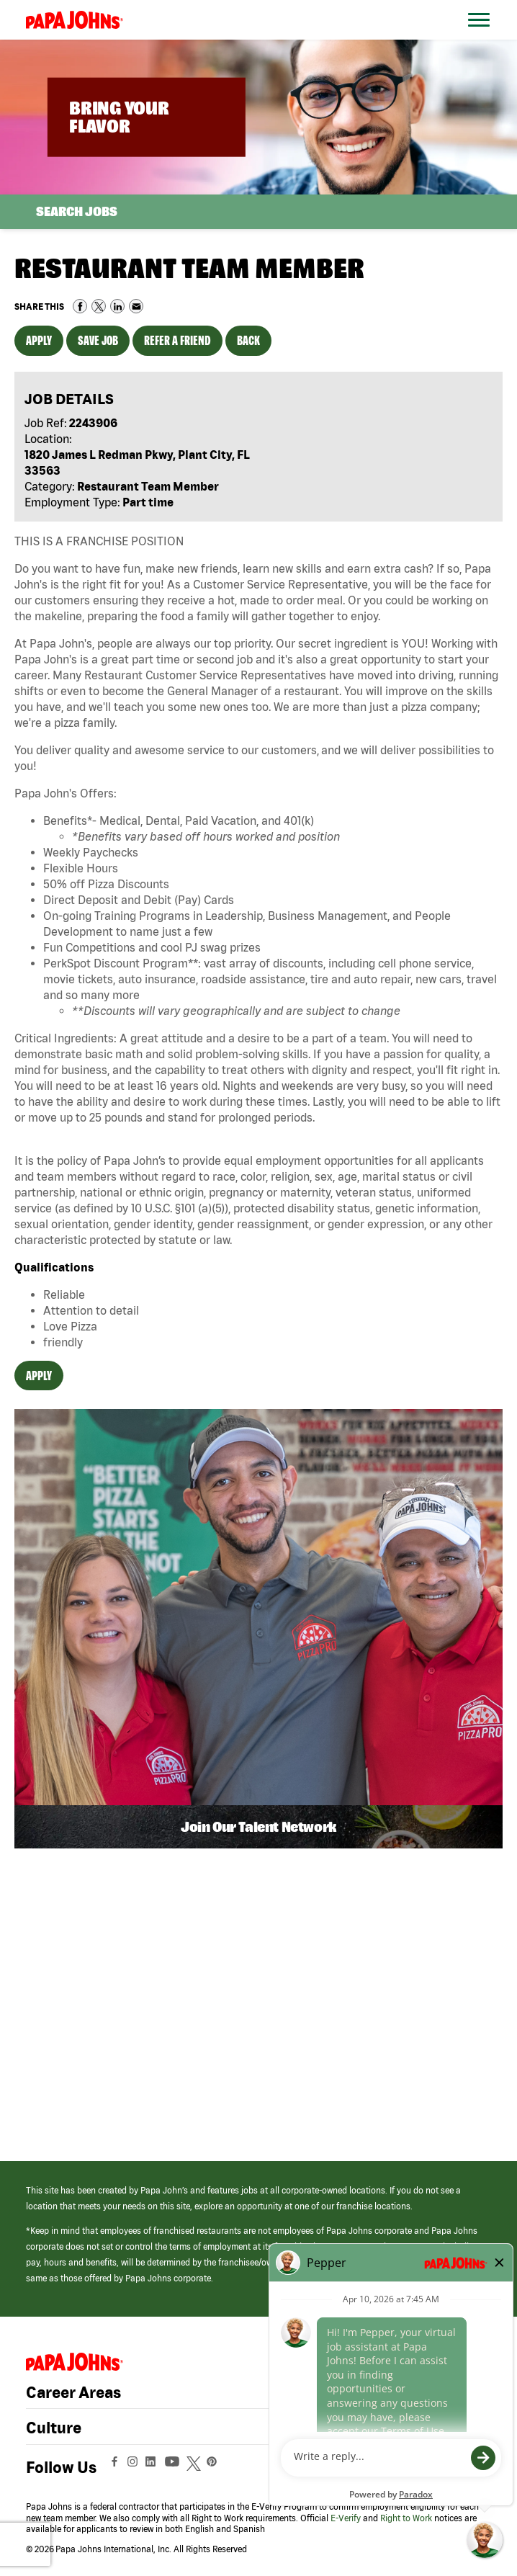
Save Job (98, 340)
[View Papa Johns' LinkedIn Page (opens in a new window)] (154, 2467)
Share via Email (136, 306)
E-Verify (346, 2518)
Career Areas (73, 2392)
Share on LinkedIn (117, 306)
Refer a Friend (177, 340)
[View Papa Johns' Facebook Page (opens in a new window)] (116, 2467)
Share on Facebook (80, 306)
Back (248, 340)
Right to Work (406, 2518)
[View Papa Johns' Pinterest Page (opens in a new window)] (215, 2467)
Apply (39, 340)
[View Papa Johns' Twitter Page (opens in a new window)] (195, 2467)
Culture (53, 2427)
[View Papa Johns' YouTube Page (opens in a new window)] (175, 2467)
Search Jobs (76, 211)
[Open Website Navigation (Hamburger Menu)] (480, 37)
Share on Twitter (98, 306)
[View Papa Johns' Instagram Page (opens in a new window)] (134, 2467)
